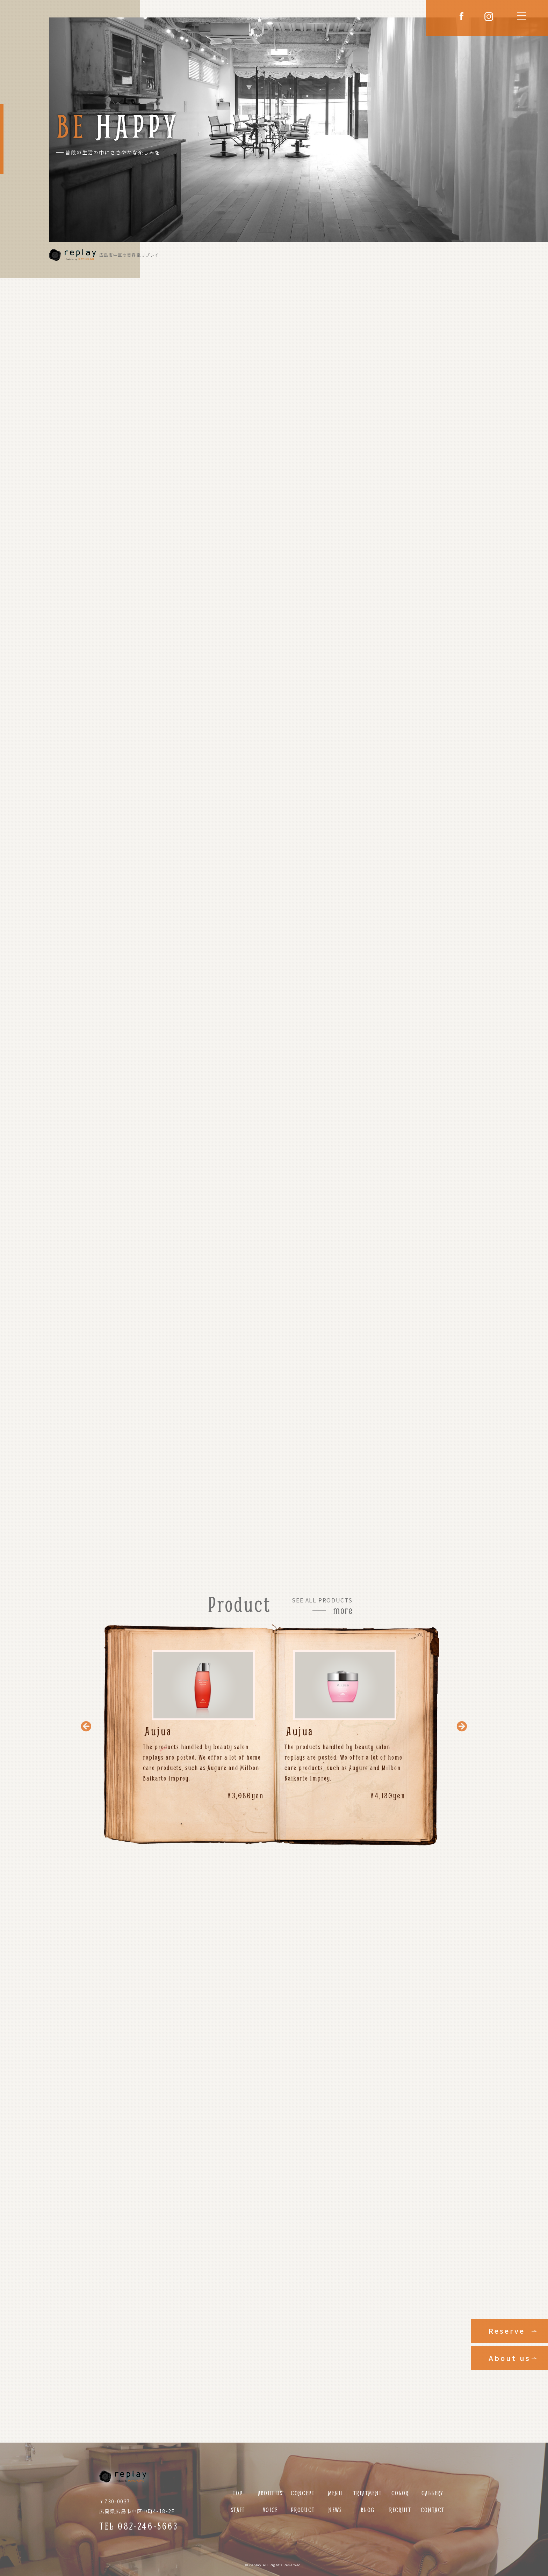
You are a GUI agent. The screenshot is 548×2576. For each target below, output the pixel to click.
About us (510, 2358)
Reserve (507, 2331)
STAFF (238, 2510)
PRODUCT (303, 2510)
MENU (335, 2493)
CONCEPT (303, 2493)
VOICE (270, 2510)
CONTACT (433, 2510)
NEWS (335, 2510)
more (343, 1610)
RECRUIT (400, 2510)
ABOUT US (270, 2493)
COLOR (400, 2493)
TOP (238, 2493)
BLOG (368, 2510)
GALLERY (432, 2493)
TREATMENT (367, 2493)
